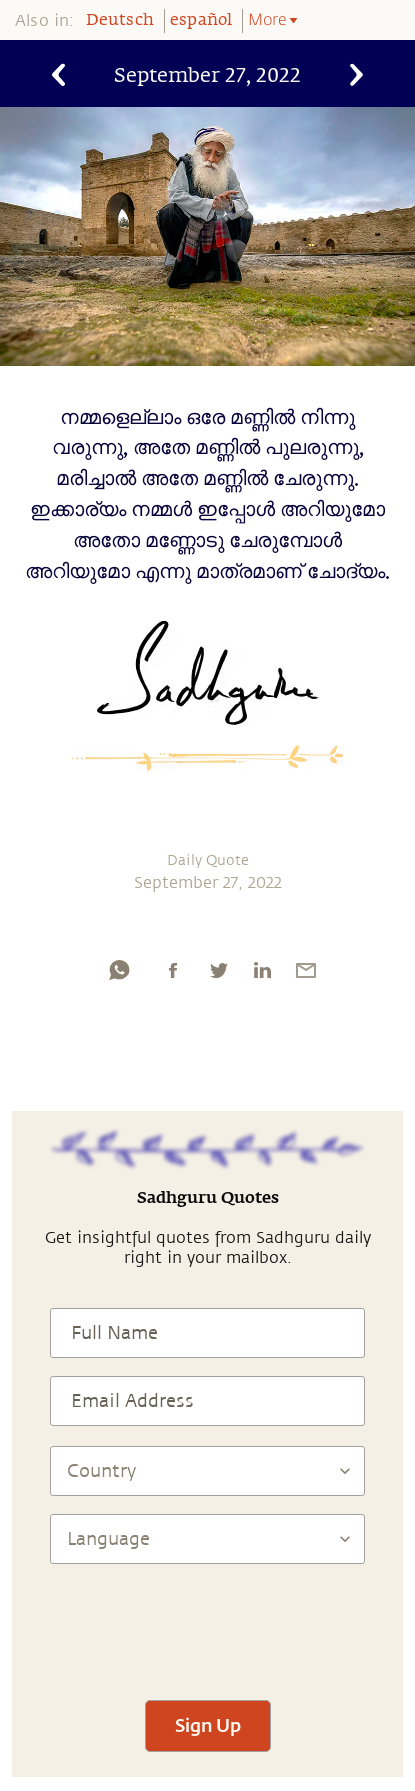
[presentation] (208, 1623)
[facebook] (173, 970)
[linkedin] (262, 970)
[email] (306, 970)
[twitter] (218, 970)
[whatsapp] (119, 970)
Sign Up (208, 1725)
